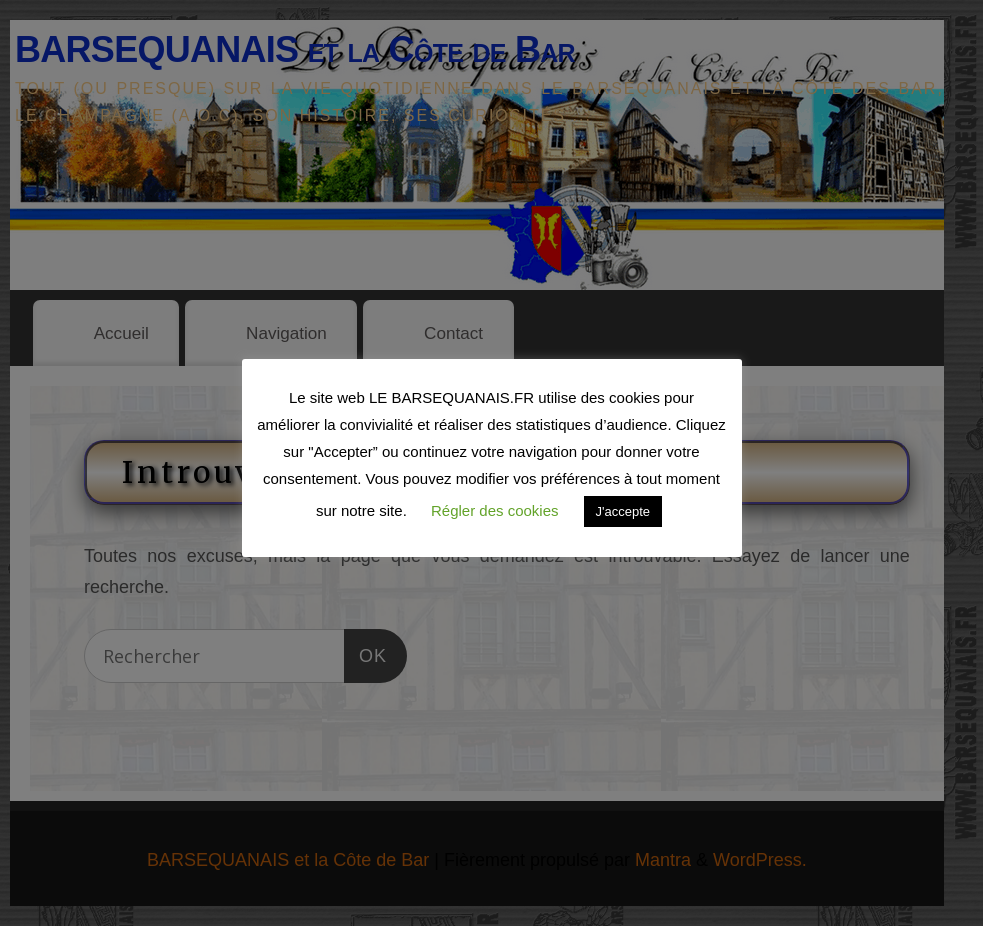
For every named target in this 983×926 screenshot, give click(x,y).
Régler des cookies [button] (495, 510)
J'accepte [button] (623, 511)
